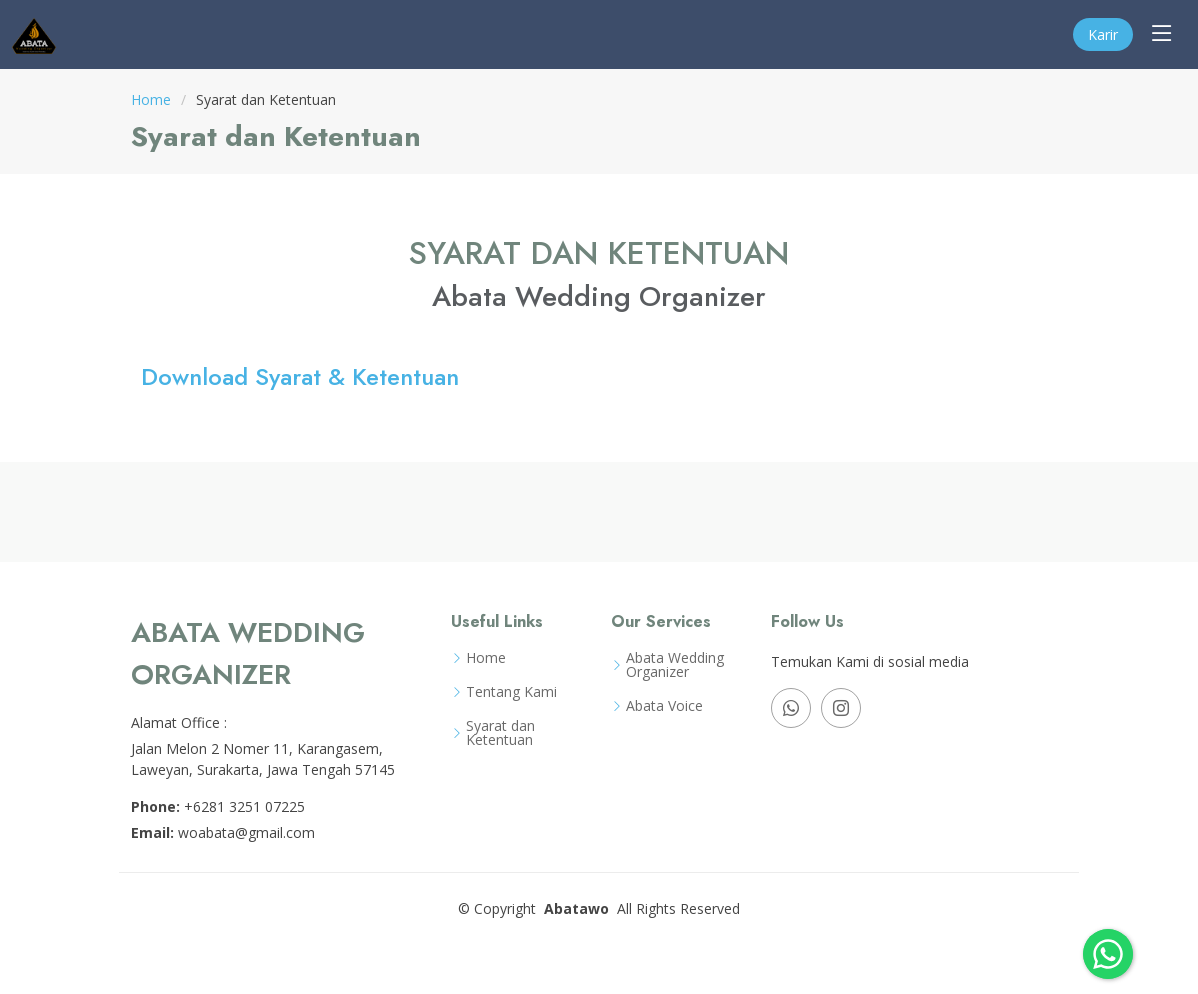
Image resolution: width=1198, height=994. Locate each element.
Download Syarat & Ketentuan (300, 376)
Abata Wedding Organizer (675, 665)
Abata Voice (664, 706)
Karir (1103, 34)
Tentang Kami (511, 692)
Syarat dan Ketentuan (500, 733)
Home (151, 99)
